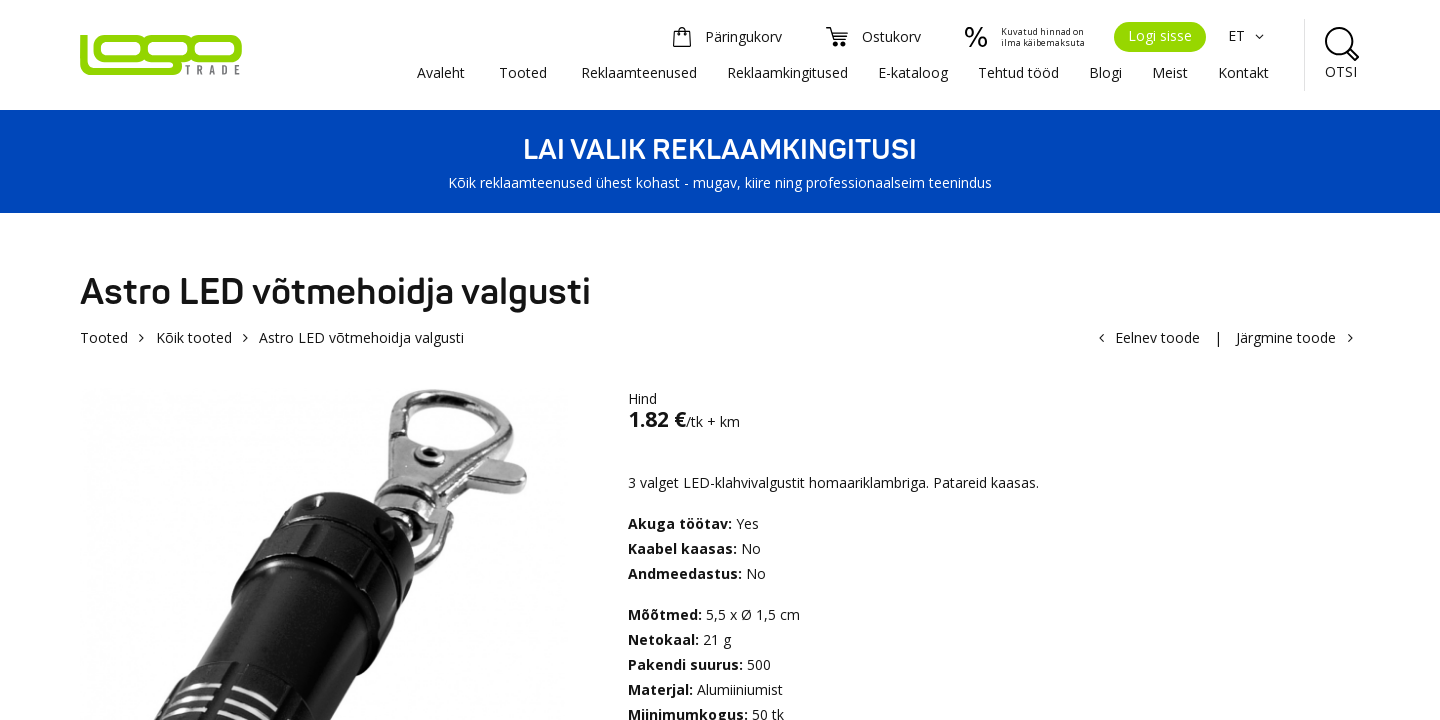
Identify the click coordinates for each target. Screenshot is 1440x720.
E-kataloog (913, 72)
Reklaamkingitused (787, 72)
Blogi (1105, 72)
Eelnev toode (1157, 337)
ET (1248, 35)
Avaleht (441, 72)
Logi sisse (1160, 35)
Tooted (523, 72)
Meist (1170, 72)
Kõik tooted (194, 337)
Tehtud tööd (1018, 72)
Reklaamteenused (639, 72)
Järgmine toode (1286, 337)
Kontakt (1243, 72)
